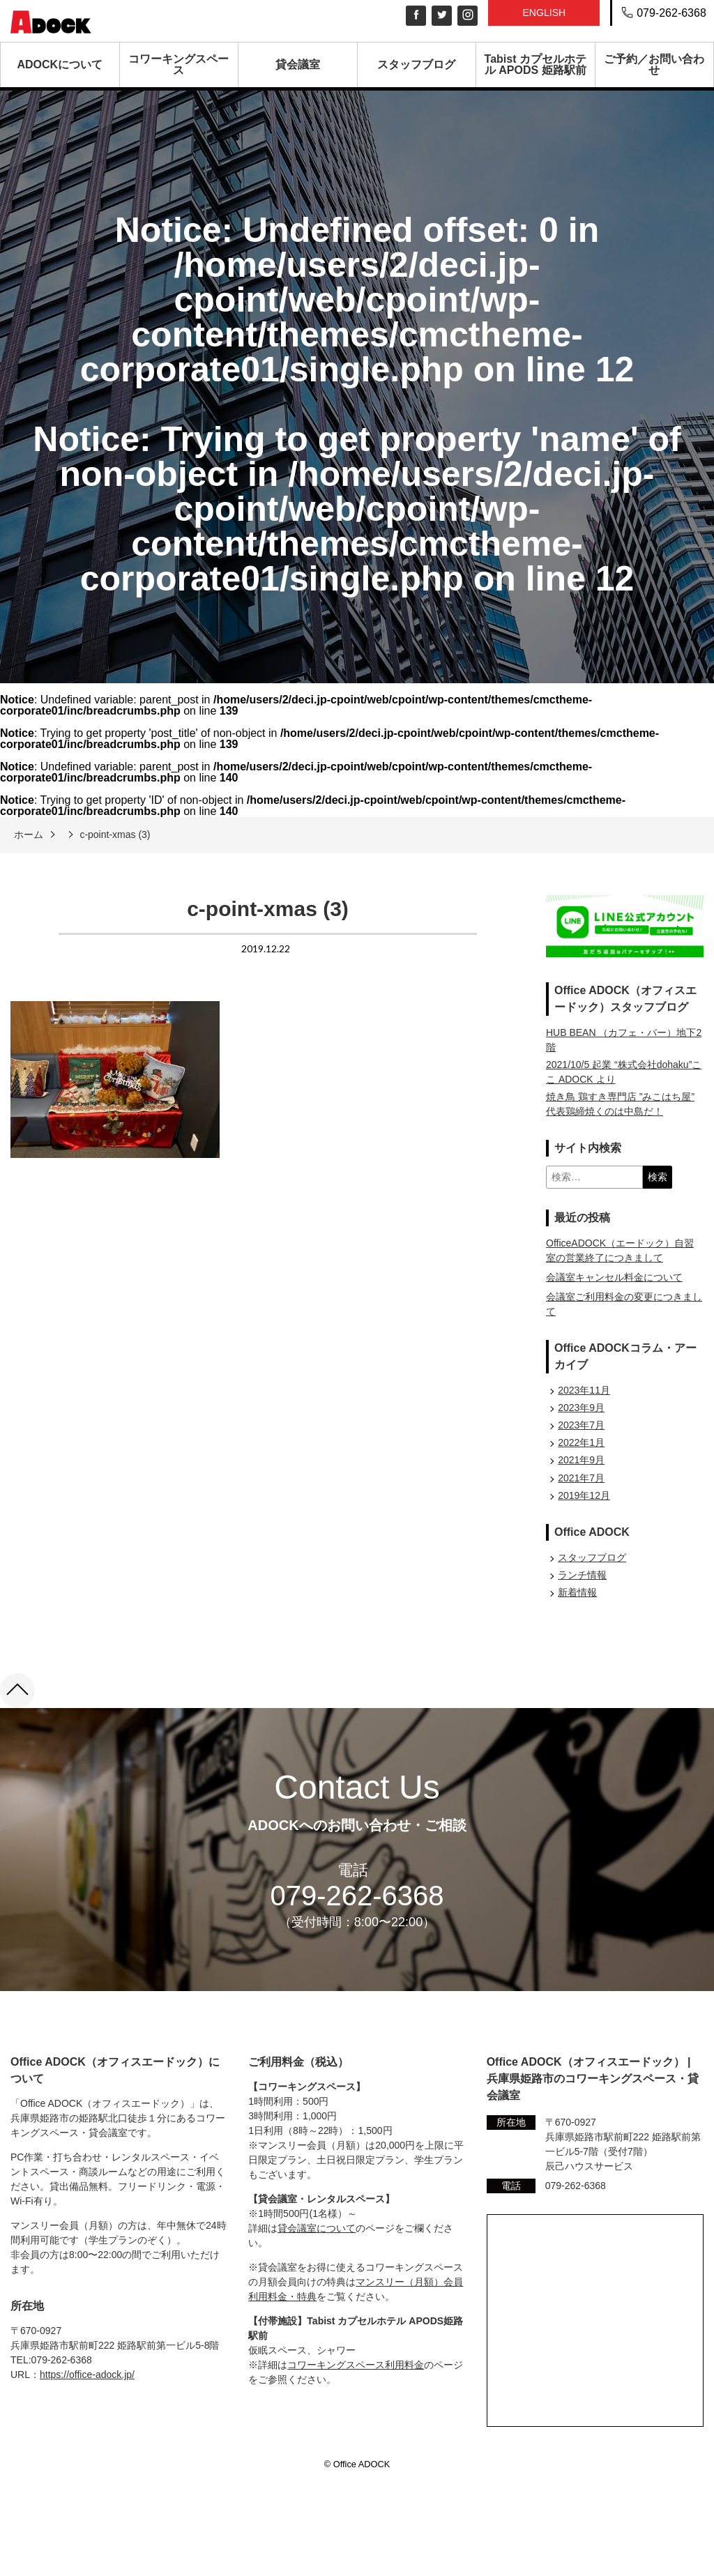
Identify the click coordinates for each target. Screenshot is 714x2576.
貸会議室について (317, 2228)
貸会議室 (297, 64)
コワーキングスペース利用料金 (355, 2364)
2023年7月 (581, 1425)
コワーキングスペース (178, 64)
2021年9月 (581, 1459)
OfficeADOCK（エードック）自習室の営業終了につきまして (620, 1250)
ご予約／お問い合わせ (654, 64)
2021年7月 (581, 1478)
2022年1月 (581, 1442)
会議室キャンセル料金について (614, 1277)
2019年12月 (584, 1495)
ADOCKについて (59, 64)
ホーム (28, 834)
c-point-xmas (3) (114, 834)
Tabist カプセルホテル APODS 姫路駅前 (535, 64)
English (543, 12)
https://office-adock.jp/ (87, 2374)
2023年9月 (581, 1407)
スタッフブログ (416, 64)
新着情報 (577, 1592)
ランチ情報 (582, 1574)
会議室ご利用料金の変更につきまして (624, 1304)
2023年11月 (584, 1390)
